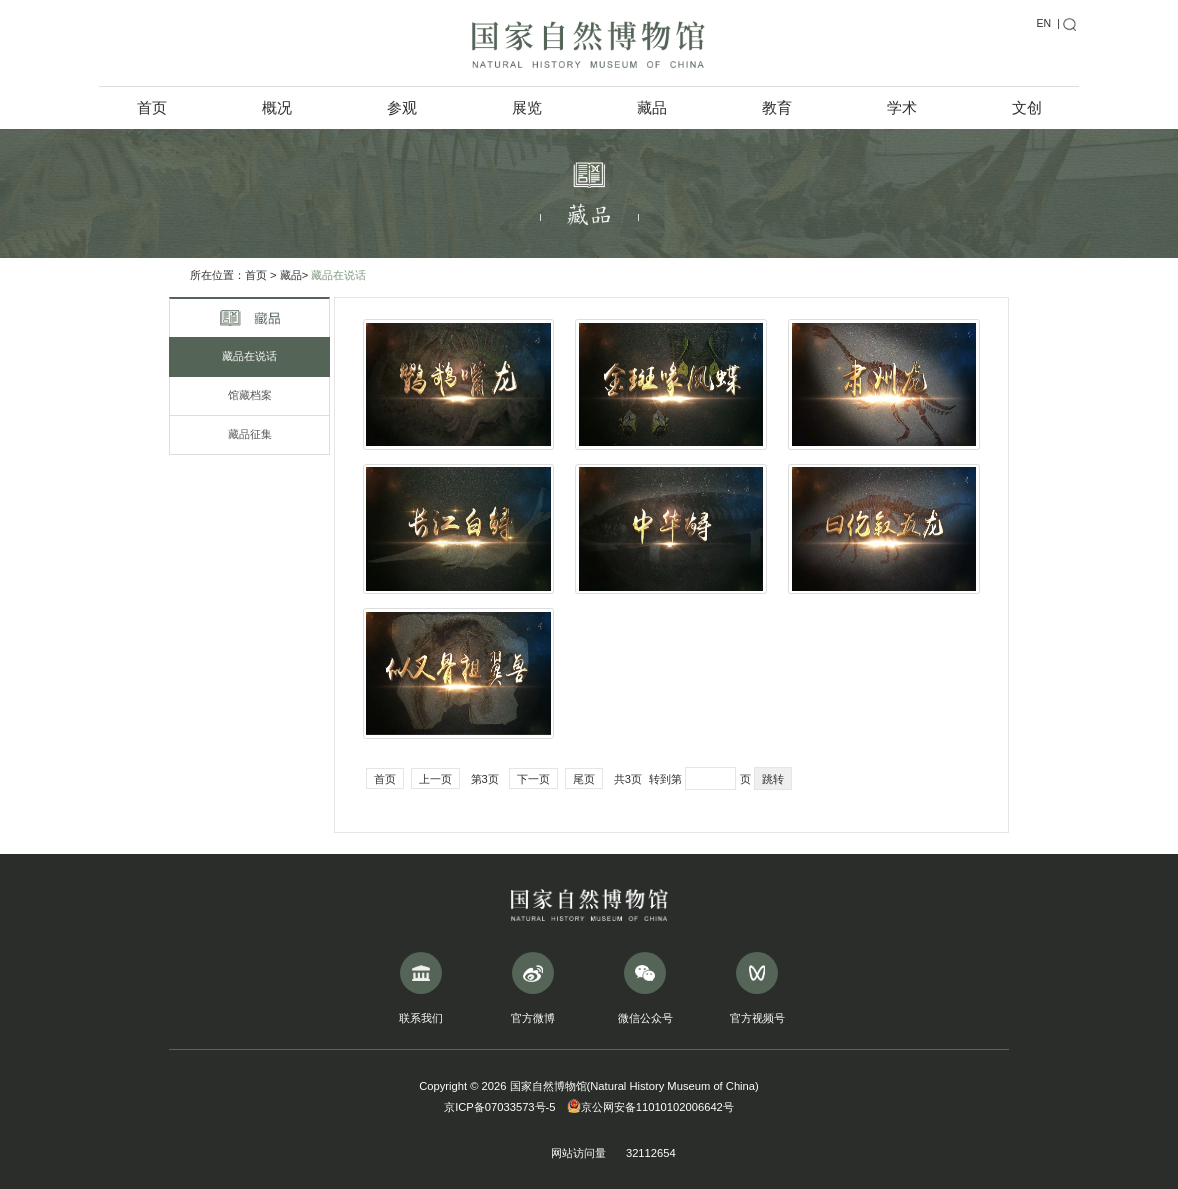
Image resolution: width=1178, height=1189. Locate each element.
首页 (152, 107)
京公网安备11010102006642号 (650, 1107)
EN (1043, 23)
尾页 (584, 779)
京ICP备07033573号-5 (499, 1107)
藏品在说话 (338, 275)
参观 (402, 107)
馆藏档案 (250, 395)
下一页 (533, 779)
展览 (527, 107)
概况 (277, 107)
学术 (902, 107)
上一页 (435, 779)
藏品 (652, 107)
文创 (1027, 107)
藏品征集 (250, 434)
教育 (777, 107)
